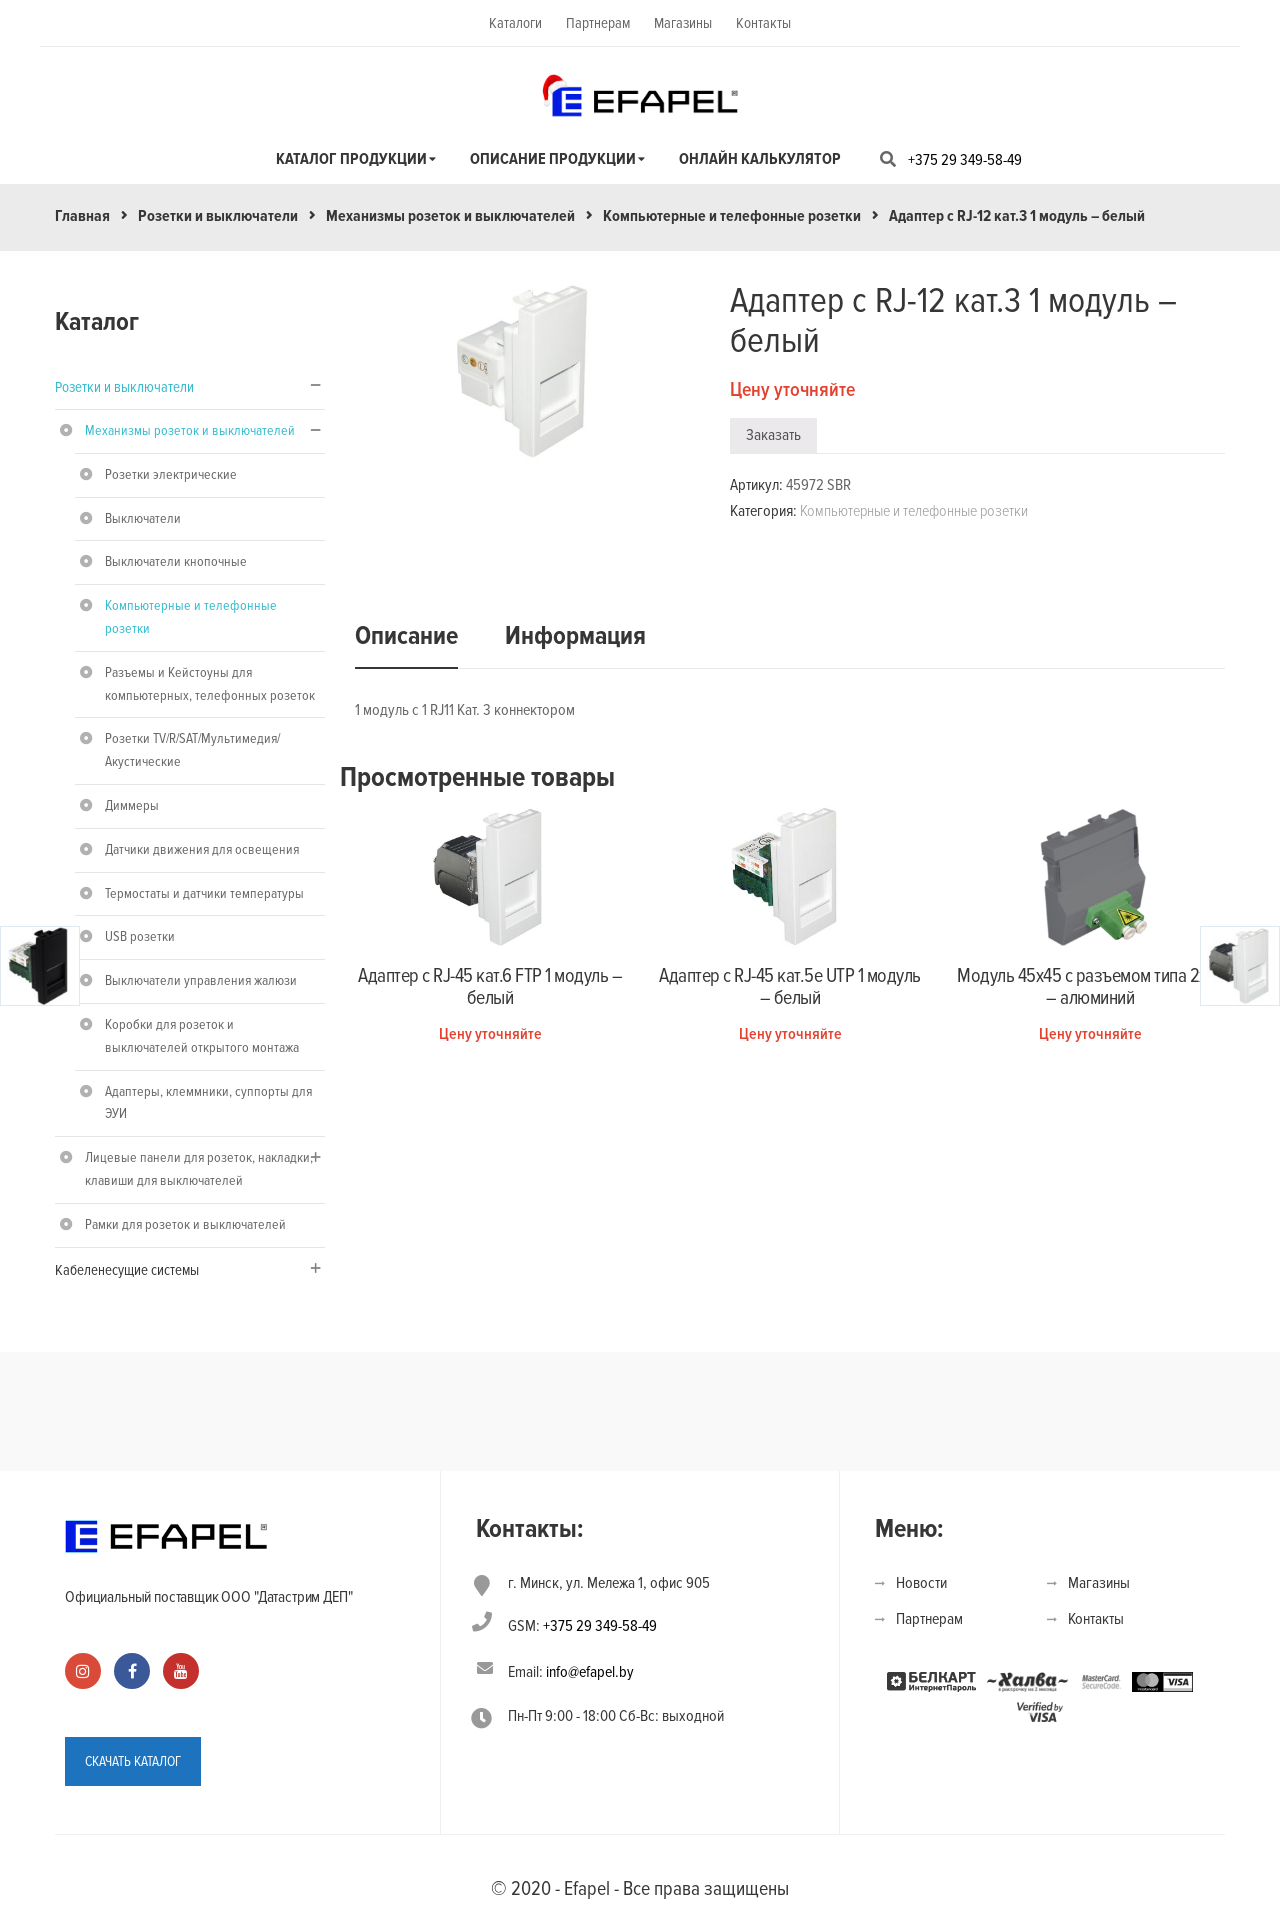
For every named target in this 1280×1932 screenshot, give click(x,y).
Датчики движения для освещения (202, 849)
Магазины (683, 23)
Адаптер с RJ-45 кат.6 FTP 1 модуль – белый (490, 987)
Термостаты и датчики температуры (204, 893)
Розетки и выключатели (218, 216)
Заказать (773, 435)
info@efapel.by (590, 1672)
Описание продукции (553, 159)
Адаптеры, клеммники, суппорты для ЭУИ (208, 1103)
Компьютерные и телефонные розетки (732, 216)
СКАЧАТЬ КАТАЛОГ (133, 1761)
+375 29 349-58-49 (965, 160)
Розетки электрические (171, 474)
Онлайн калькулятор (760, 159)
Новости (921, 1583)
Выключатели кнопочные (176, 561)
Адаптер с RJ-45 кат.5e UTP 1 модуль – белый (790, 987)
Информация (575, 636)
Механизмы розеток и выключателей (450, 216)
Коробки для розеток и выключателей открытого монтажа (202, 1036)
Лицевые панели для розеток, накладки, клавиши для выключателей (199, 1169)
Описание (406, 636)
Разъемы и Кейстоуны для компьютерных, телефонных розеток (210, 684)
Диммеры (132, 805)
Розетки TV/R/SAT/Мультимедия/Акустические (192, 750)
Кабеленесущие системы (127, 1270)
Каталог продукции (351, 159)
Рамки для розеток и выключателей (185, 1224)
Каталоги (515, 23)
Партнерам (598, 23)
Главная (82, 216)
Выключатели (143, 518)
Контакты (763, 23)
